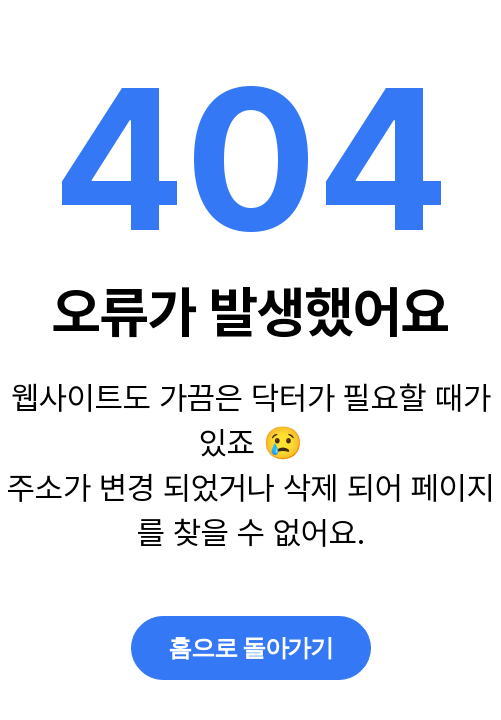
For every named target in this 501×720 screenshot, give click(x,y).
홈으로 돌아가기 (250, 647)
